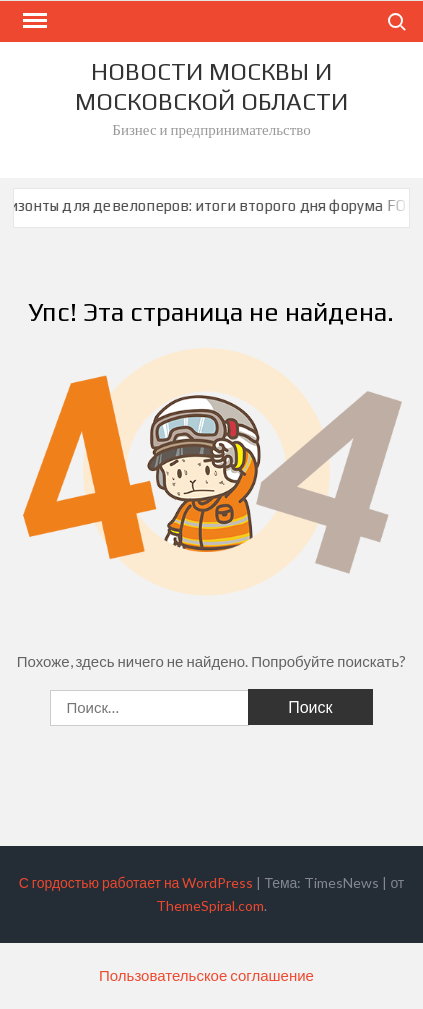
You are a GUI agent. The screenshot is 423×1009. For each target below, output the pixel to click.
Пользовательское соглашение (206, 975)
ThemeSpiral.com (210, 905)
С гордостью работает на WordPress (136, 882)
